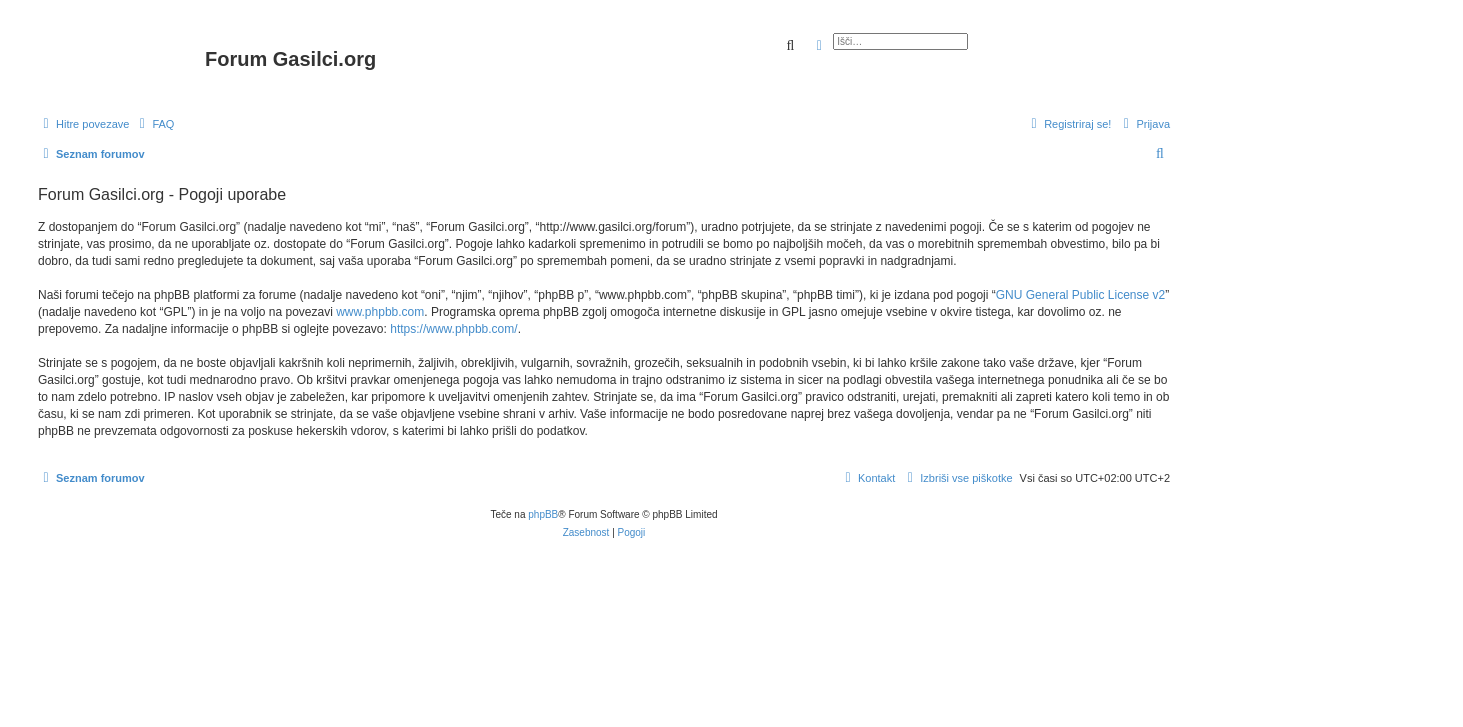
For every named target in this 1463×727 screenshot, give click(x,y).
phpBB (543, 514)
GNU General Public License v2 (1080, 295)
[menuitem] (154, 124)
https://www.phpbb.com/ (453, 329)
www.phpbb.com (380, 312)
